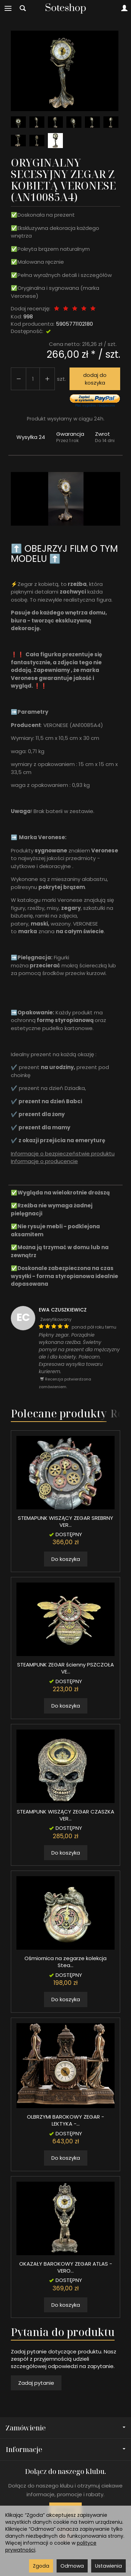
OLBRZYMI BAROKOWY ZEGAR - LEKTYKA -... (65, 2120)
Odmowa (72, 2565)
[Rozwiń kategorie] (8, 8)
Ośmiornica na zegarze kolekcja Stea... (65, 1962)
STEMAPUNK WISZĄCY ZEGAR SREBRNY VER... (65, 1521)
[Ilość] (33, 379)
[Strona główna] (65, 8)
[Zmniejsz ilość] (47, 379)
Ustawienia (108, 2565)
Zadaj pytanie (36, 2383)
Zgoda (41, 2565)
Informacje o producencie (44, 1161)
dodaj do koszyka (95, 378)
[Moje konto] (124, 8)
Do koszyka (65, 1559)
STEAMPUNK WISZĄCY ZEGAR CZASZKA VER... (65, 1815)
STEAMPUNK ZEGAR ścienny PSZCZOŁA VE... (65, 1668)
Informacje (65, 2449)
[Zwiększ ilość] (18, 379)
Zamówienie (65, 2427)
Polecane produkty (59, 1413)
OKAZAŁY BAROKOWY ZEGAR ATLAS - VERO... (65, 2267)
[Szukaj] (22, 8)
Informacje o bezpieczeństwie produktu (63, 1153)
